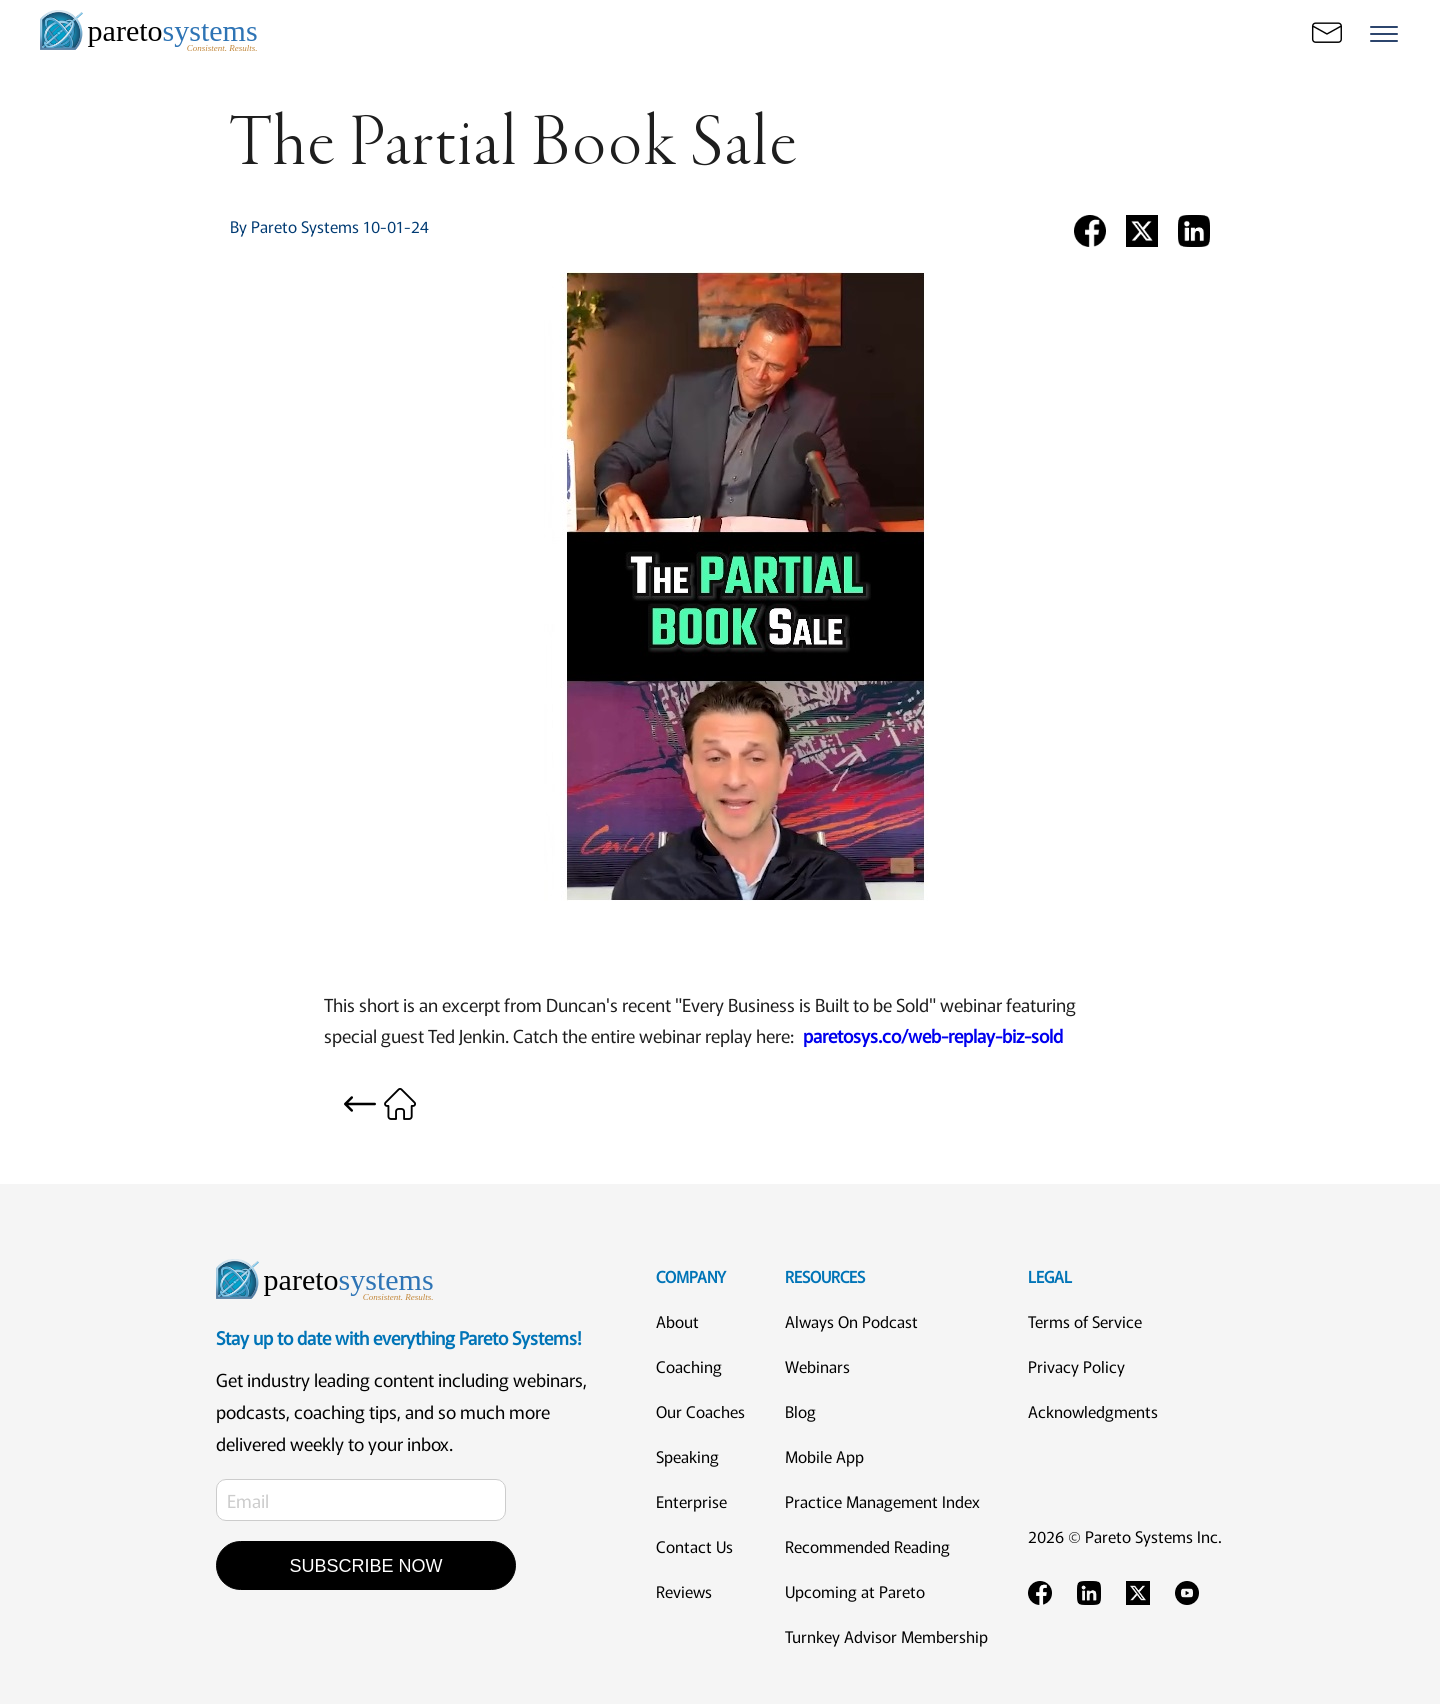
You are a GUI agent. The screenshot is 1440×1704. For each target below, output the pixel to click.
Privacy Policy (1076, 1366)
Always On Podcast (851, 1321)
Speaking (687, 1456)
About (677, 1321)
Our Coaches (700, 1411)
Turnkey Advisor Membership (886, 1636)
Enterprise (691, 1501)
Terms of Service (1085, 1321)
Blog (800, 1411)
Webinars (817, 1366)
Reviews (684, 1591)
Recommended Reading (867, 1546)
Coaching (689, 1366)
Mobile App (824, 1456)
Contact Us (694, 1546)
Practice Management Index (882, 1501)
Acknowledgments (1093, 1411)
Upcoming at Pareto (855, 1591)
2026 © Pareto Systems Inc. (1125, 1536)
